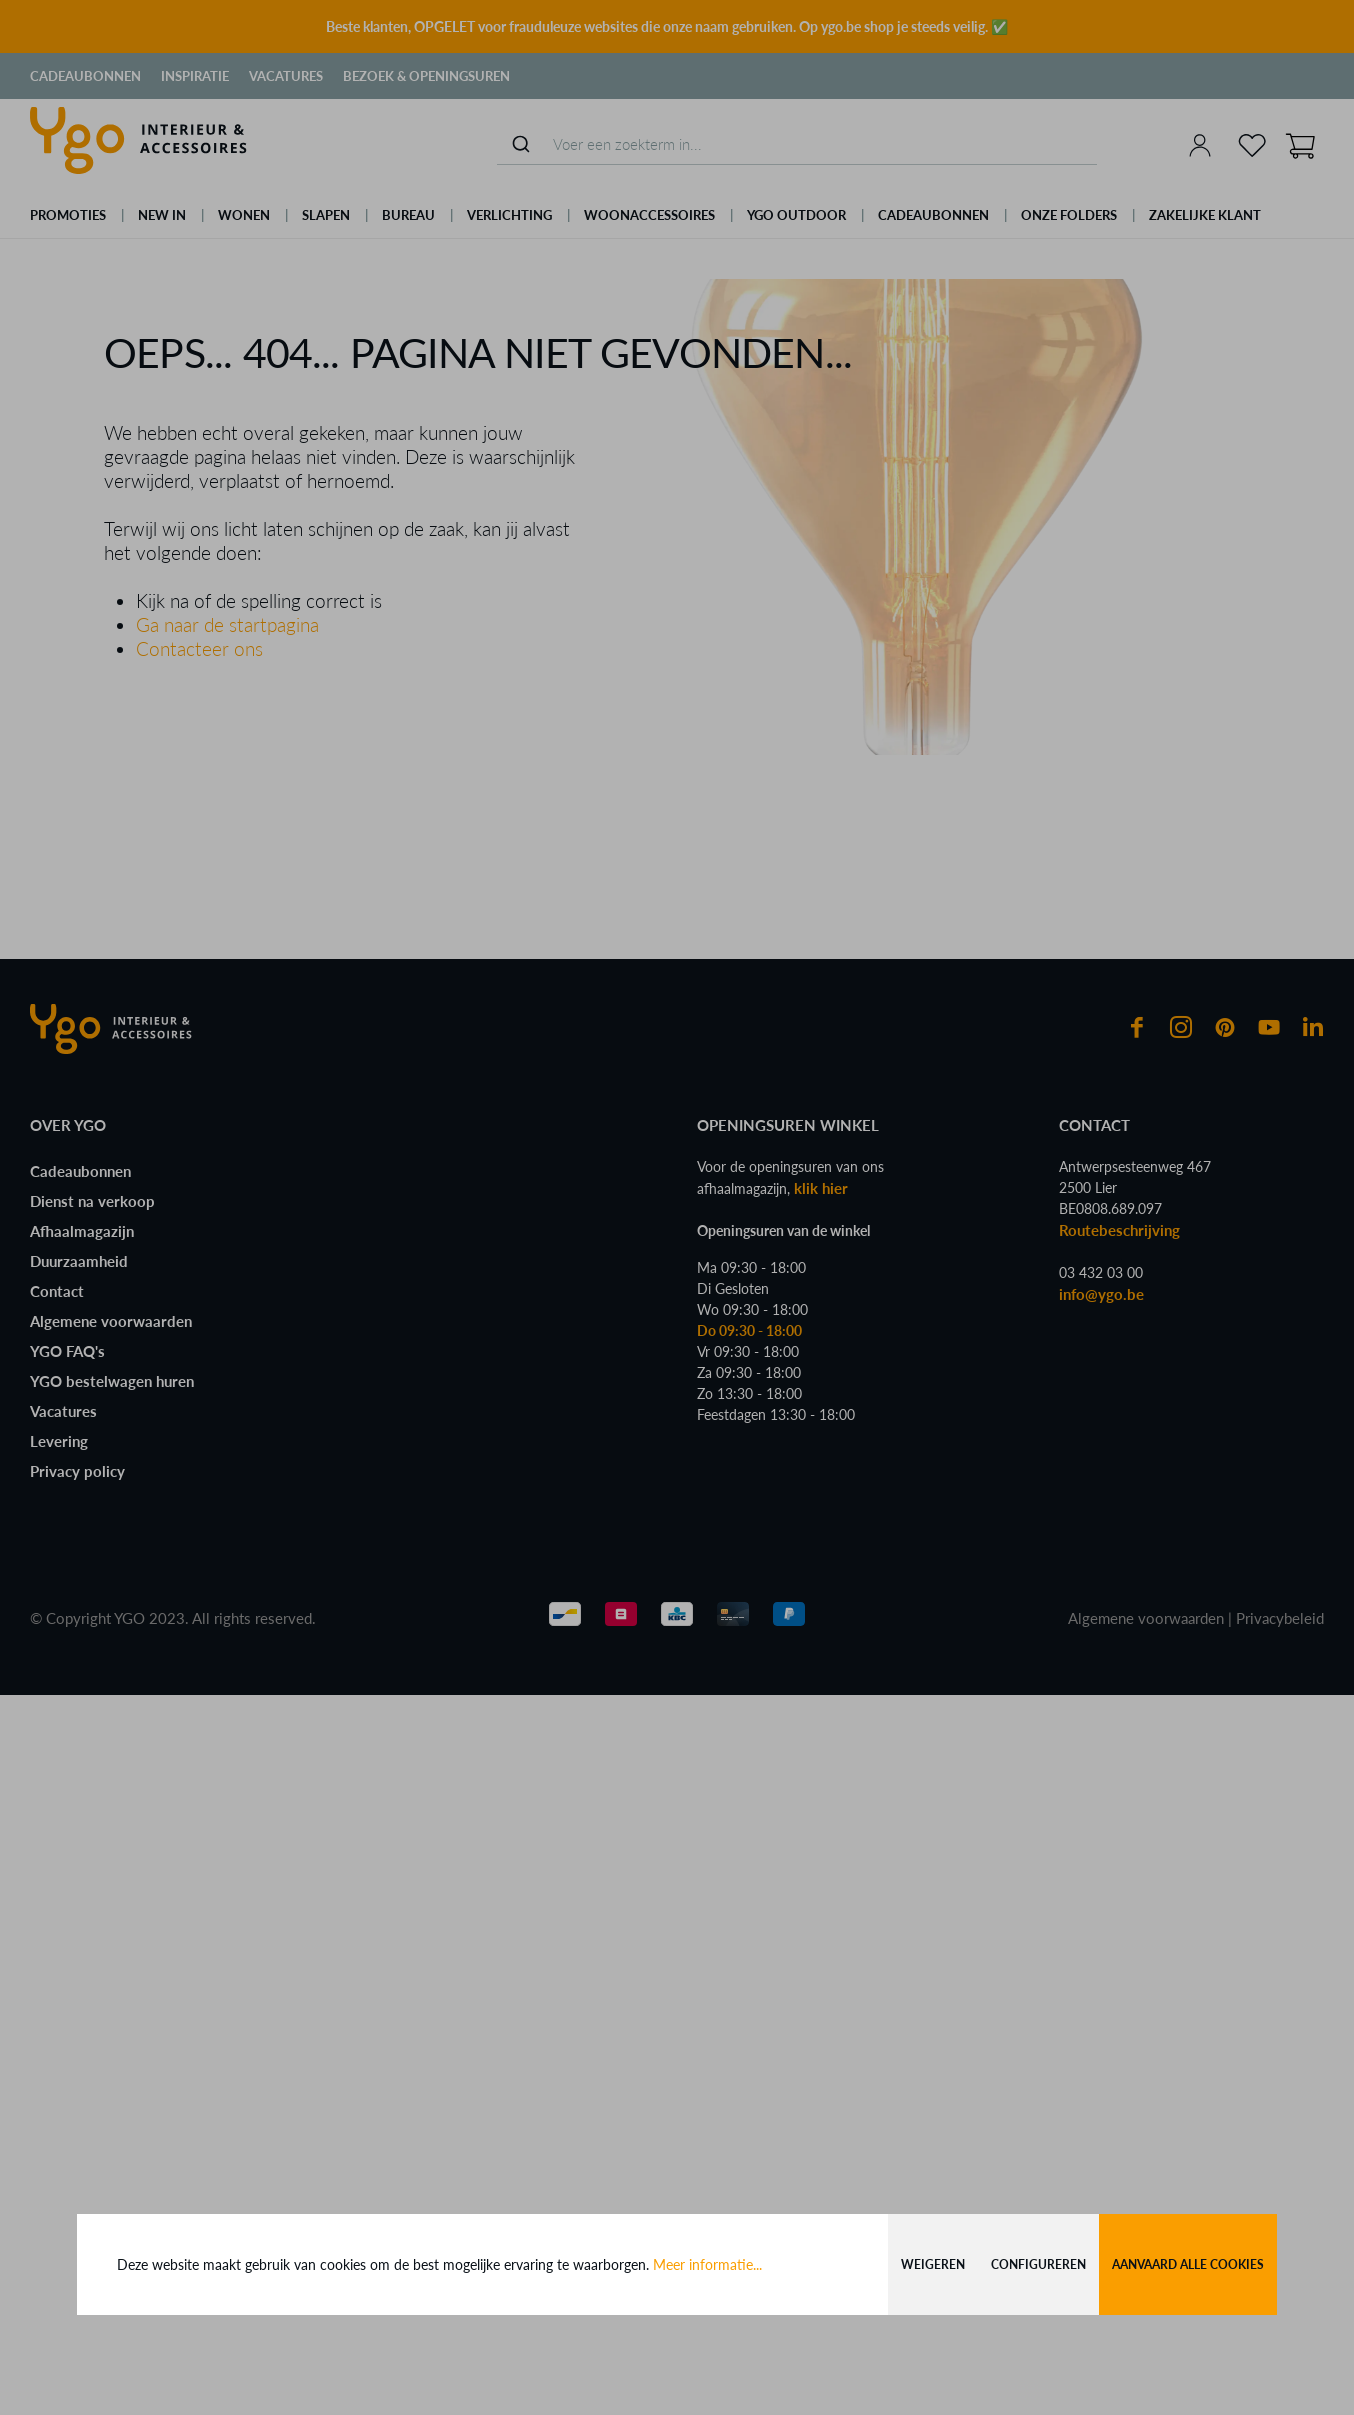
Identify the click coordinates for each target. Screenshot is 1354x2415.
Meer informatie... (707, 2264)
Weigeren (933, 2264)
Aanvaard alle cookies (1188, 2264)
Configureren (1038, 2264)
